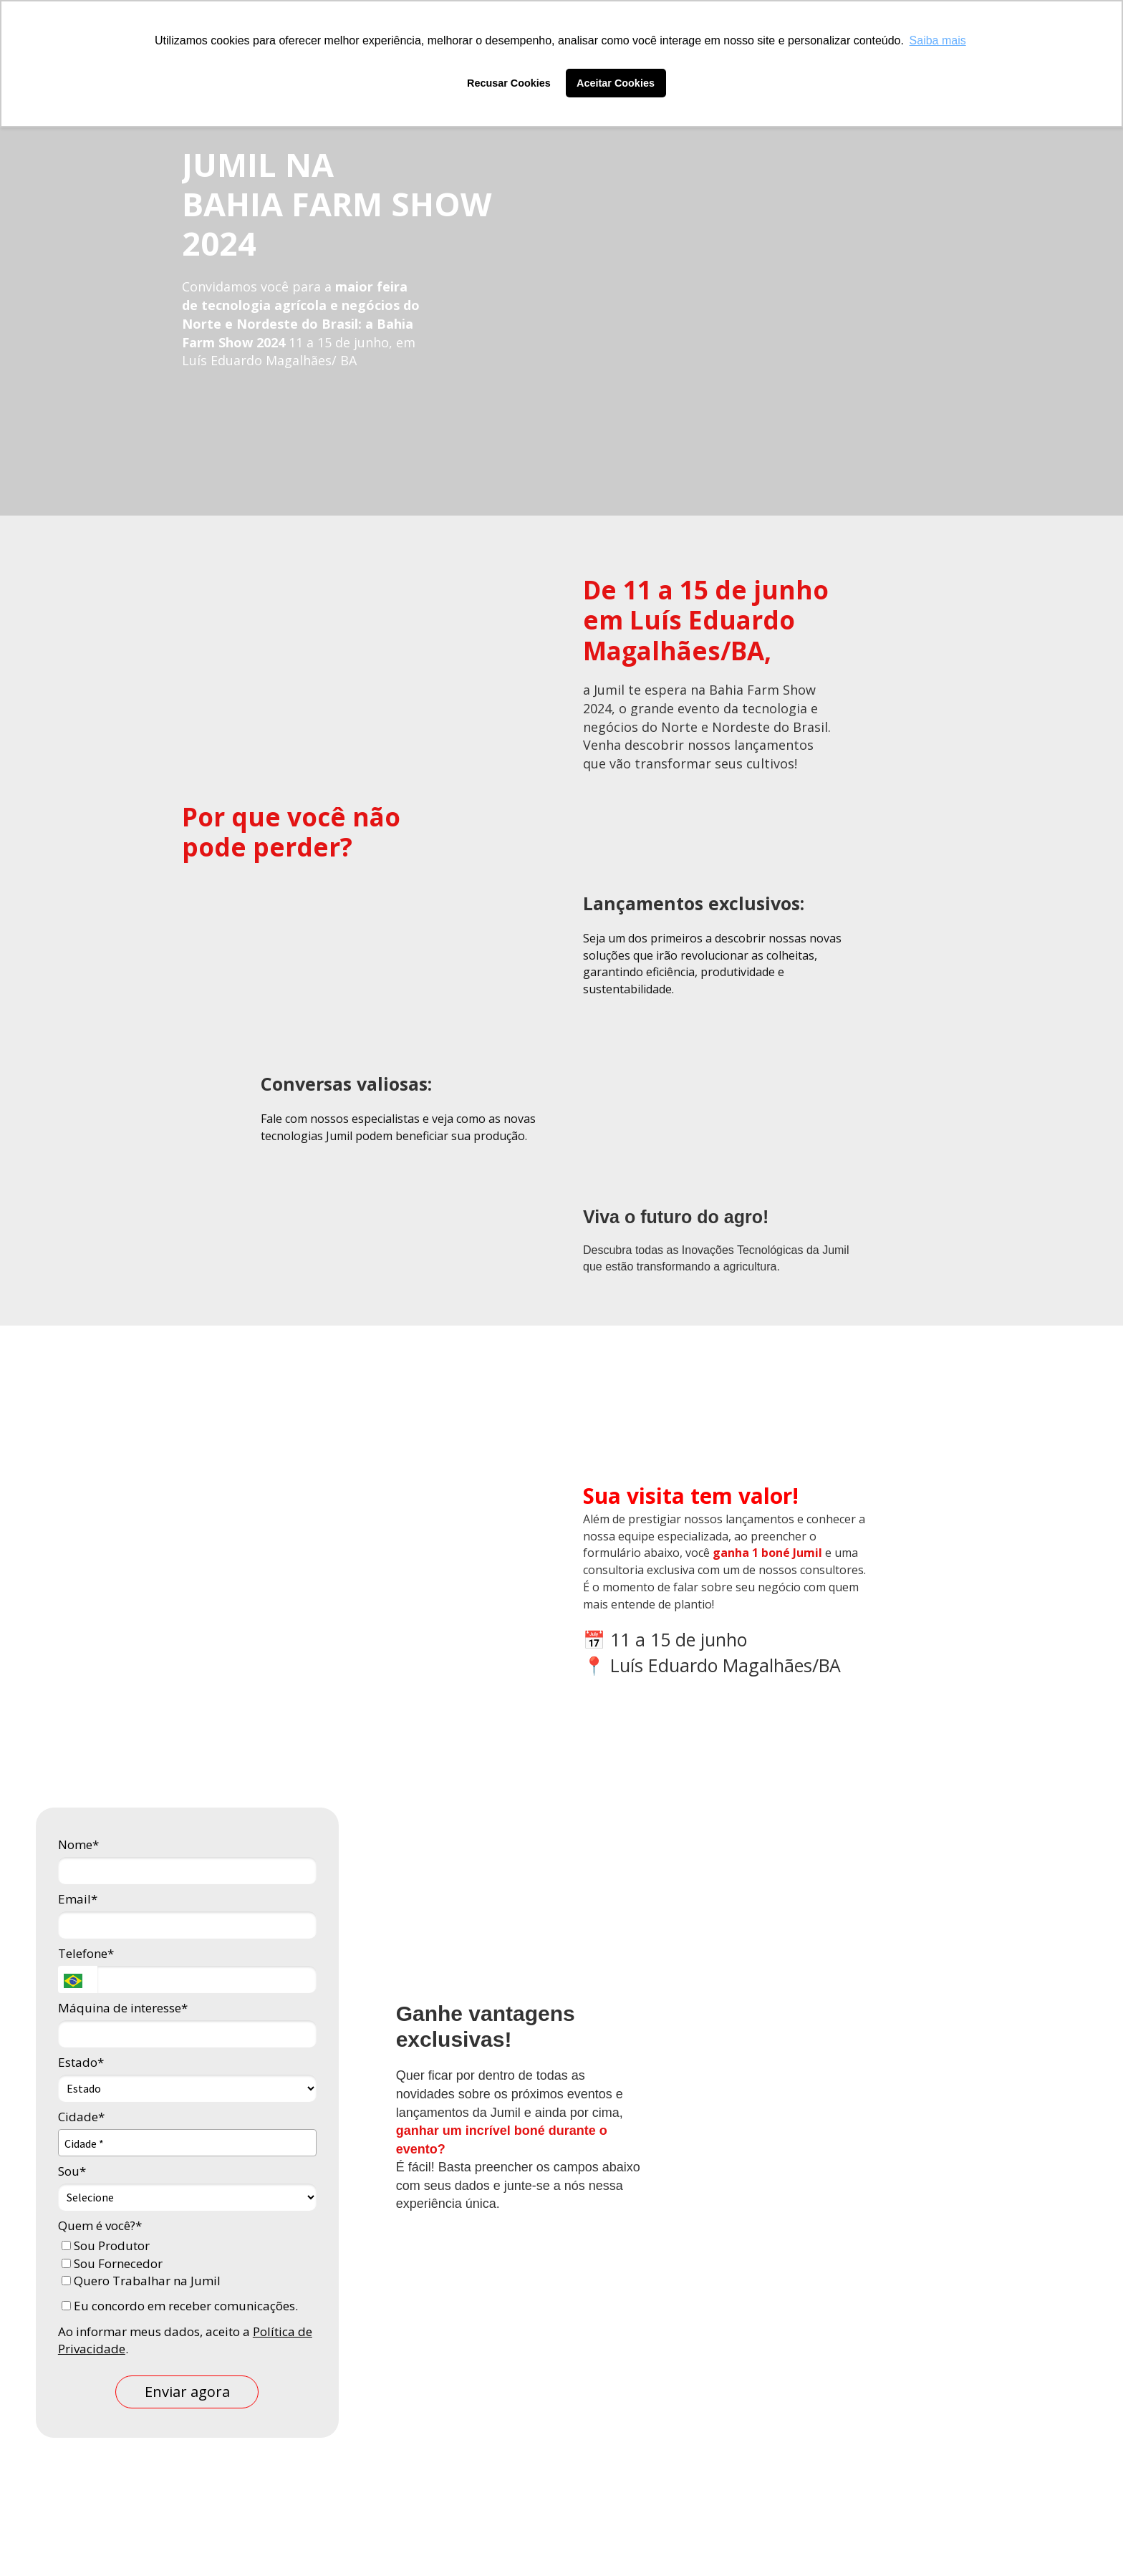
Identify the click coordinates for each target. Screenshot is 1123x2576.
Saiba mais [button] (938, 40)
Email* (77, 1898)
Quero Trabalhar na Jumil (141, 2280)
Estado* (81, 2062)
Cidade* (81, 2116)
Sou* (72, 2171)
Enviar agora (187, 2391)
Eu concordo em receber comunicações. (180, 2305)
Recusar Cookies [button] (509, 83)
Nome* (78, 1844)
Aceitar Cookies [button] (616, 83)
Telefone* (86, 1953)
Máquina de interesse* (123, 2007)
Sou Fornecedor (112, 2263)
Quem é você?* (100, 2225)
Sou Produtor (106, 2245)
